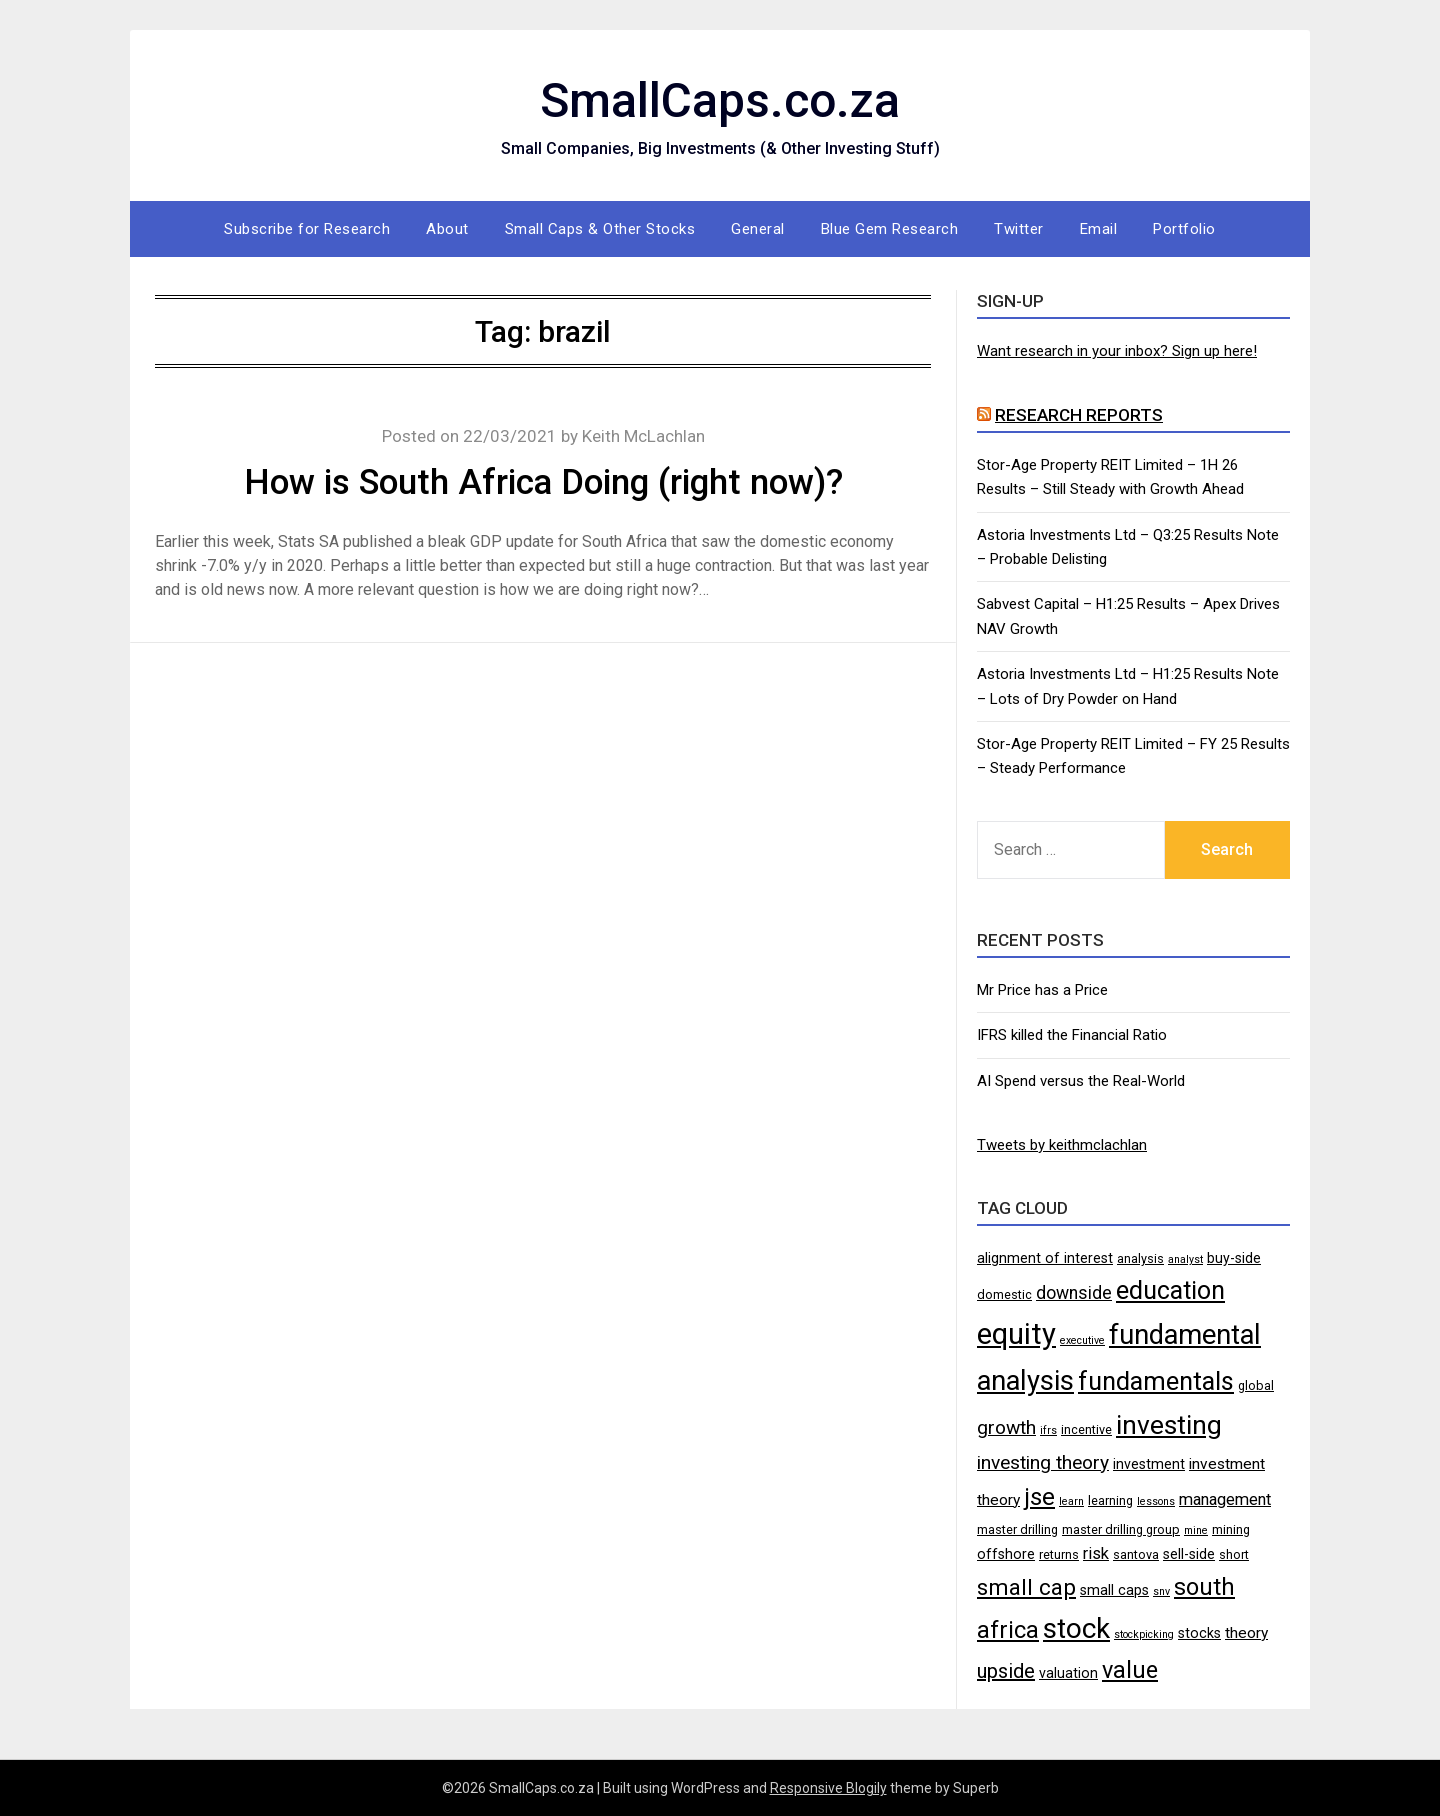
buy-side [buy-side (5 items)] (1234, 1258)
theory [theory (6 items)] (1246, 1633)
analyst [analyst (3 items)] (1185, 1259)
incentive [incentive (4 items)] (1086, 1429)
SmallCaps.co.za (720, 100)
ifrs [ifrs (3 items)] (1048, 1430)
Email (1099, 229)
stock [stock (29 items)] (1076, 1628)
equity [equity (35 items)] (1016, 1334)
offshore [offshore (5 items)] (1006, 1554)
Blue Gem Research (890, 229)
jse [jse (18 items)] (1039, 1497)
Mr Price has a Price (1042, 990)
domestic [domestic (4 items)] (1004, 1294)
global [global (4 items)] (1256, 1385)
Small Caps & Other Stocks (600, 229)
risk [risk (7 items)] (1096, 1553)
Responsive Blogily (828, 1788)
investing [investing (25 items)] (1169, 1424)
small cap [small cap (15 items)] (1026, 1587)
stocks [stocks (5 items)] (1199, 1633)
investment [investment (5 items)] (1149, 1464)
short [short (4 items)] (1234, 1554)
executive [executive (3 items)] (1082, 1340)
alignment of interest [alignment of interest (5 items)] (1045, 1258)
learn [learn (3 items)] (1071, 1501)
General (758, 229)
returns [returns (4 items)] (1059, 1554)
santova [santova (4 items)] (1136, 1554)
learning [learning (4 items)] (1110, 1500)
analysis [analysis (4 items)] (1140, 1258)
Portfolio (1184, 229)
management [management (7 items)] (1225, 1499)
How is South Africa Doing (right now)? (543, 482)
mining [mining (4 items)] (1231, 1529)
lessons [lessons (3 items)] (1156, 1501)
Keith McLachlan (643, 436)
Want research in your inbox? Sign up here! (1117, 351)
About (447, 229)
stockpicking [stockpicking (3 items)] (1144, 1634)
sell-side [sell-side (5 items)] (1189, 1554)
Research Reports (1079, 415)
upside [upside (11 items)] (1006, 1671)
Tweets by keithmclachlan (1062, 1145)
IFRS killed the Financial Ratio (1072, 1035)
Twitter (1019, 229)
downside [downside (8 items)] (1074, 1293)
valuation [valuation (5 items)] (1068, 1673)
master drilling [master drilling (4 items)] (1017, 1529)
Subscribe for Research (307, 229)
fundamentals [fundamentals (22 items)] (1156, 1381)
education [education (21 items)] (1170, 1290)
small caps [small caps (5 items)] (1114, 1590)
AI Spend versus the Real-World (1081, 1081)
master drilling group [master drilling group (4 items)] (1121, 1529)
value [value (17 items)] (1130, 1670)
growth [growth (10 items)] (1006, 1427)
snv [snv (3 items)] (1161, 1591)
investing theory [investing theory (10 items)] (1043, 1462)
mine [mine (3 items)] (1196, 1530)
